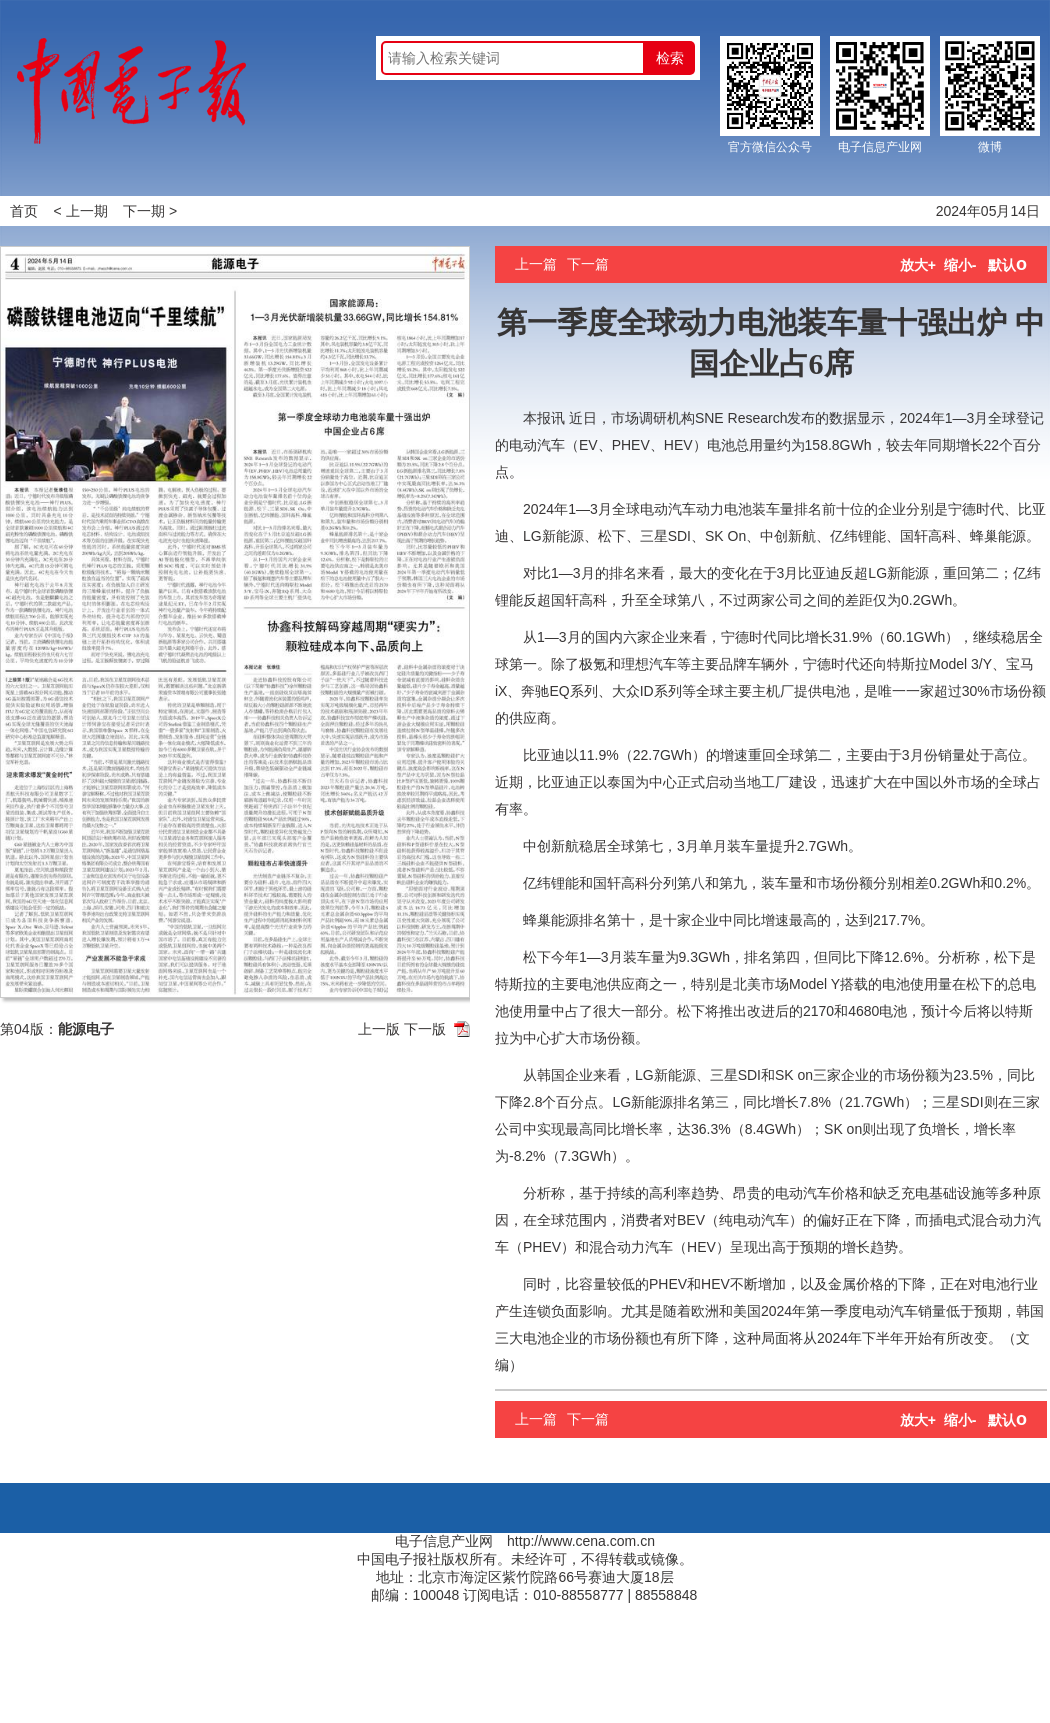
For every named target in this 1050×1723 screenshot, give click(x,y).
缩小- (960, 265)
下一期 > (150, 211)
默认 (1007, 265)
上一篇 (536, 264)
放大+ (918, 265)
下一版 (425, 1029)
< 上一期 (81, 211)
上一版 (379, 1029)
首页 (24, 211)
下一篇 (588, 264)
